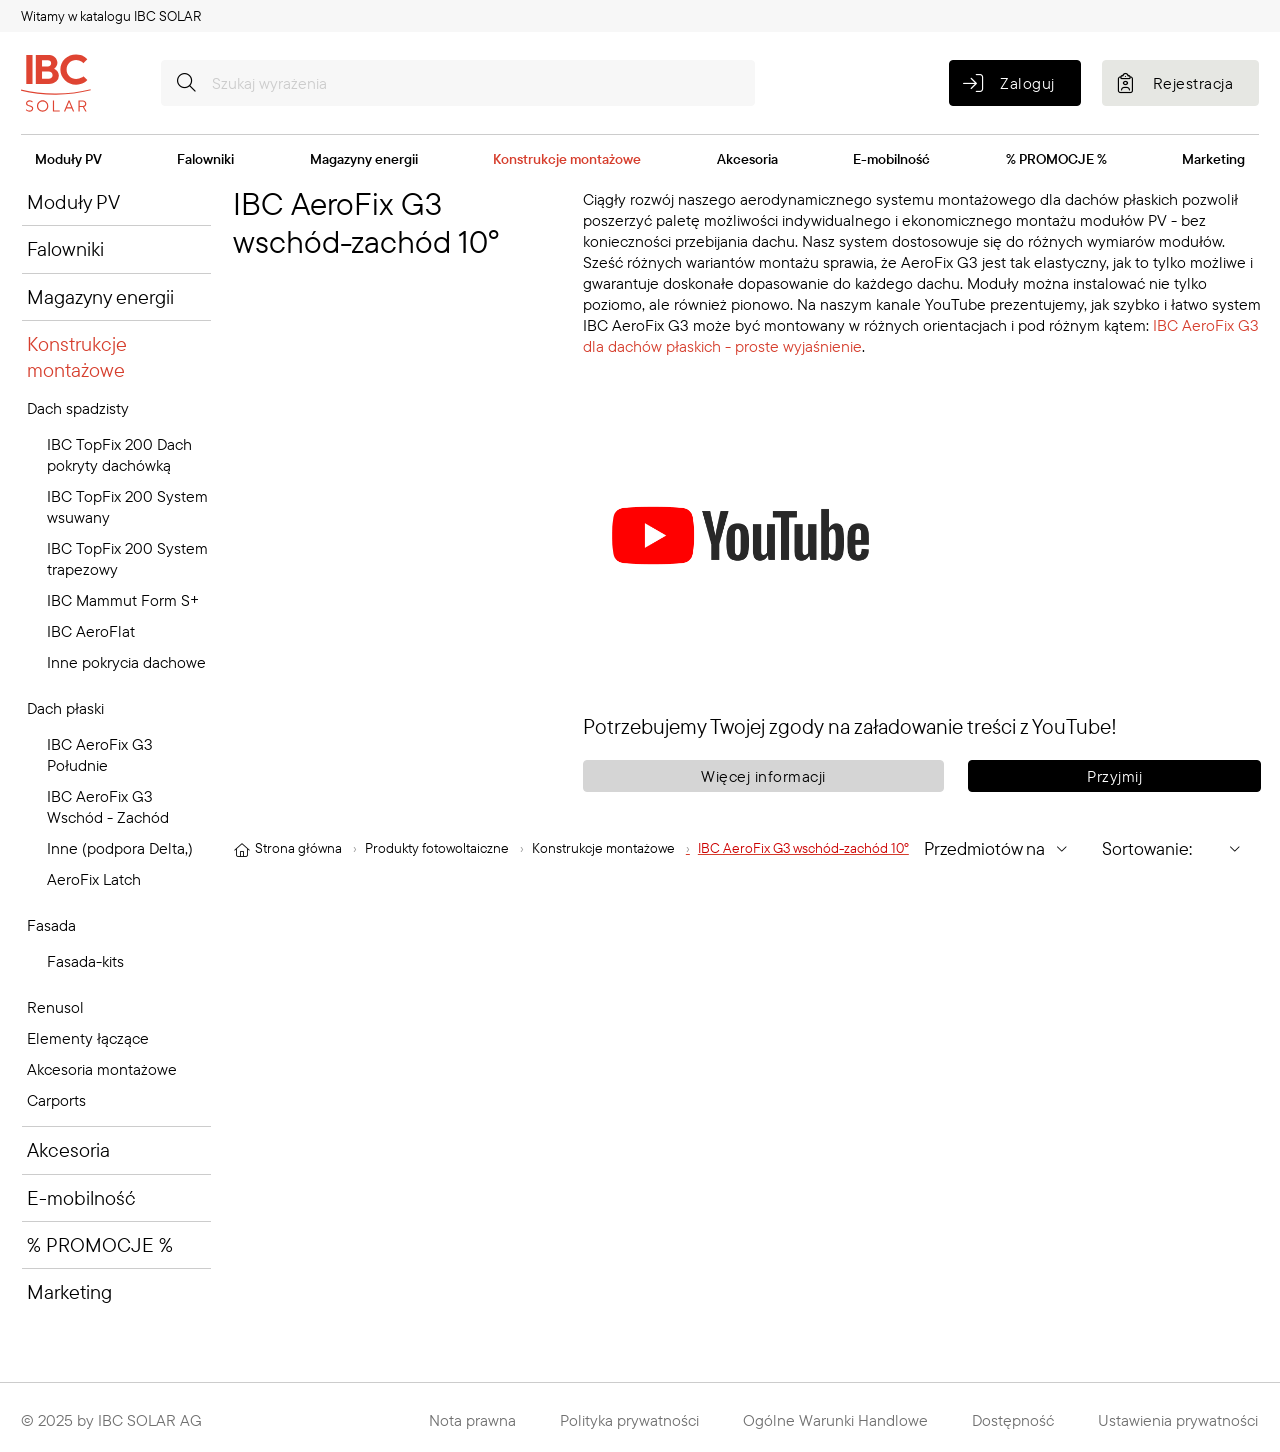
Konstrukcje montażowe (567, 159)
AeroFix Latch (94, 879)
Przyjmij (1114, 776)
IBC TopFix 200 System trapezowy (127, 558)
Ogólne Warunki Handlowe (835, 1420)
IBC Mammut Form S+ (123, 600)
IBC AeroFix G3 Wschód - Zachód (108, 806)
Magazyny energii (364, 159)
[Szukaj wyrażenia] (458, 83)
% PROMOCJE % (1056, 159)
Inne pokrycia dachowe (126, 662)
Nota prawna (472, 1420)
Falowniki (205, 159)
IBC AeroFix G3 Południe (100, 754)
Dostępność (1013, 1420)
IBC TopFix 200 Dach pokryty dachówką (119, 454)
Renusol (55, 1007)
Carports (56, 1100)
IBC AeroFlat (91, 631)
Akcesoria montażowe (102, 1069)
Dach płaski (65, 708)
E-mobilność (891, 159)
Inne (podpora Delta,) (120, 848)
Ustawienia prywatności (1178, 1420)
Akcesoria (747, 159)
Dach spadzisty (78, 408)
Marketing (1213, 159)
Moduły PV (68, 159)
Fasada (51, 925)
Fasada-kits (85, 961)
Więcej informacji (763, 776)
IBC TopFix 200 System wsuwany (127, 506)
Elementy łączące (88, 1038)
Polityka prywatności (629, 1420)
